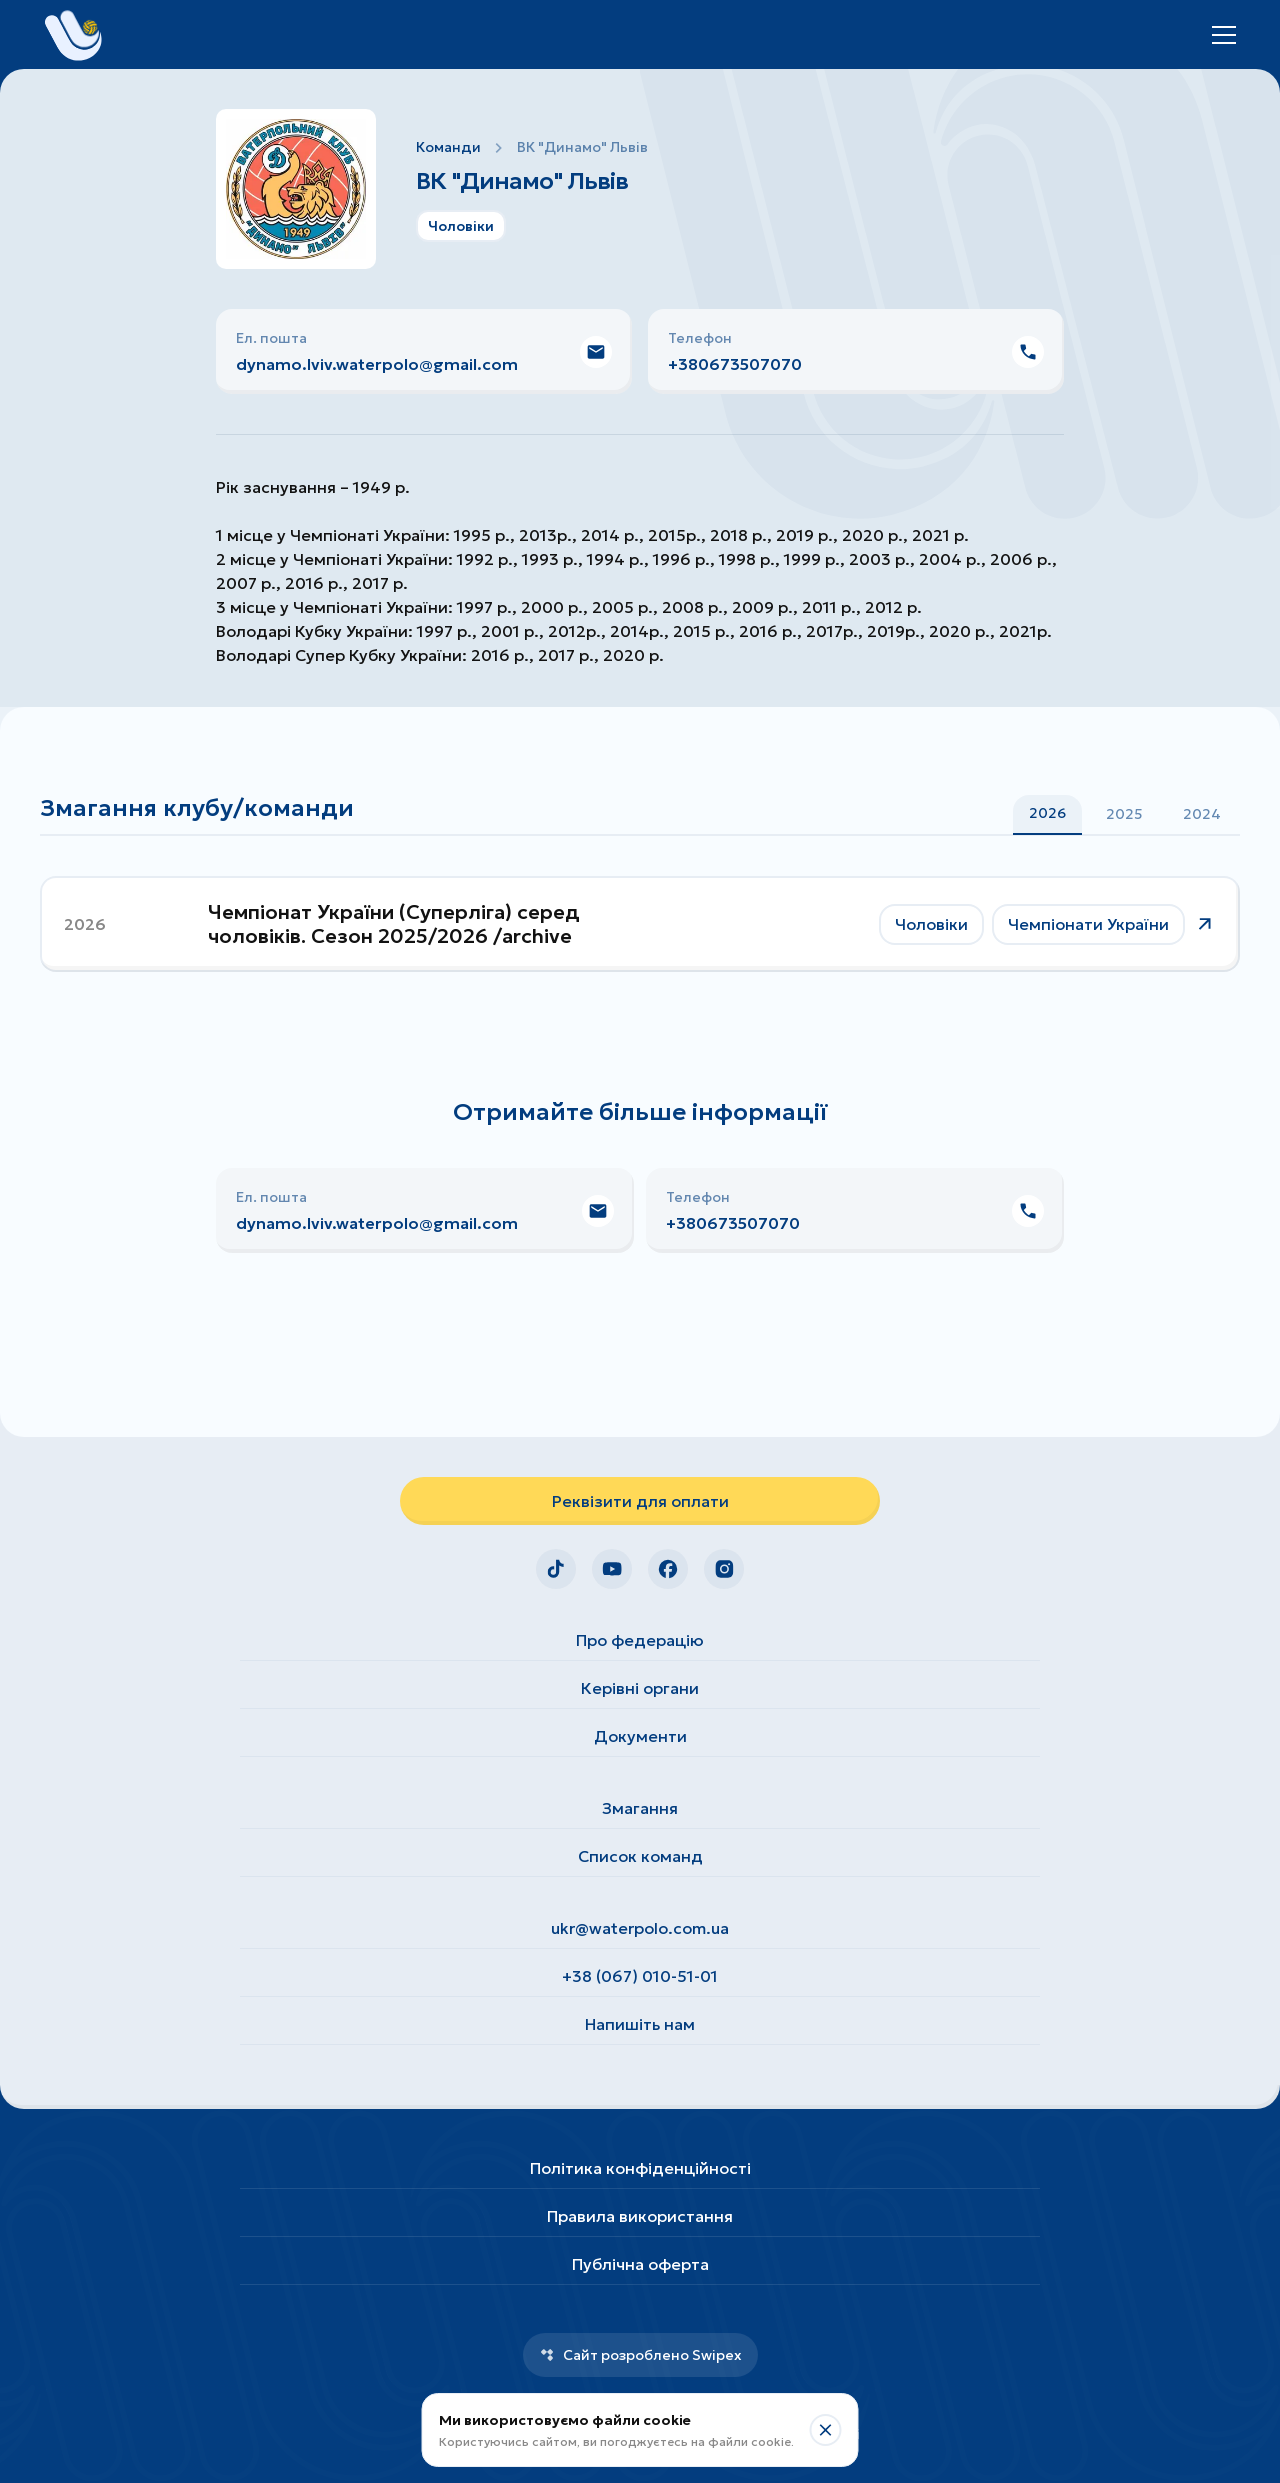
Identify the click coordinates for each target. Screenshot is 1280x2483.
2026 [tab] (1047, 813)
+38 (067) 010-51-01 (640, 1976)
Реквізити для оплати (640, 1501)
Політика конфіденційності (640, 2168)
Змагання (640, 1808)
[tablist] (1125, 813)
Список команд (640, 1856)
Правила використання (640, 2216)
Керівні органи (640, 1688)
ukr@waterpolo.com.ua (640, 1928)
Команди (448, 147)
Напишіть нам (640, 2024)
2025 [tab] (1124, 814)
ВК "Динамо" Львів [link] (582, 147)
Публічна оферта (640, 2264)
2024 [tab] (1202, 814)
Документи (640, 1736)
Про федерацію (640, 1640)
